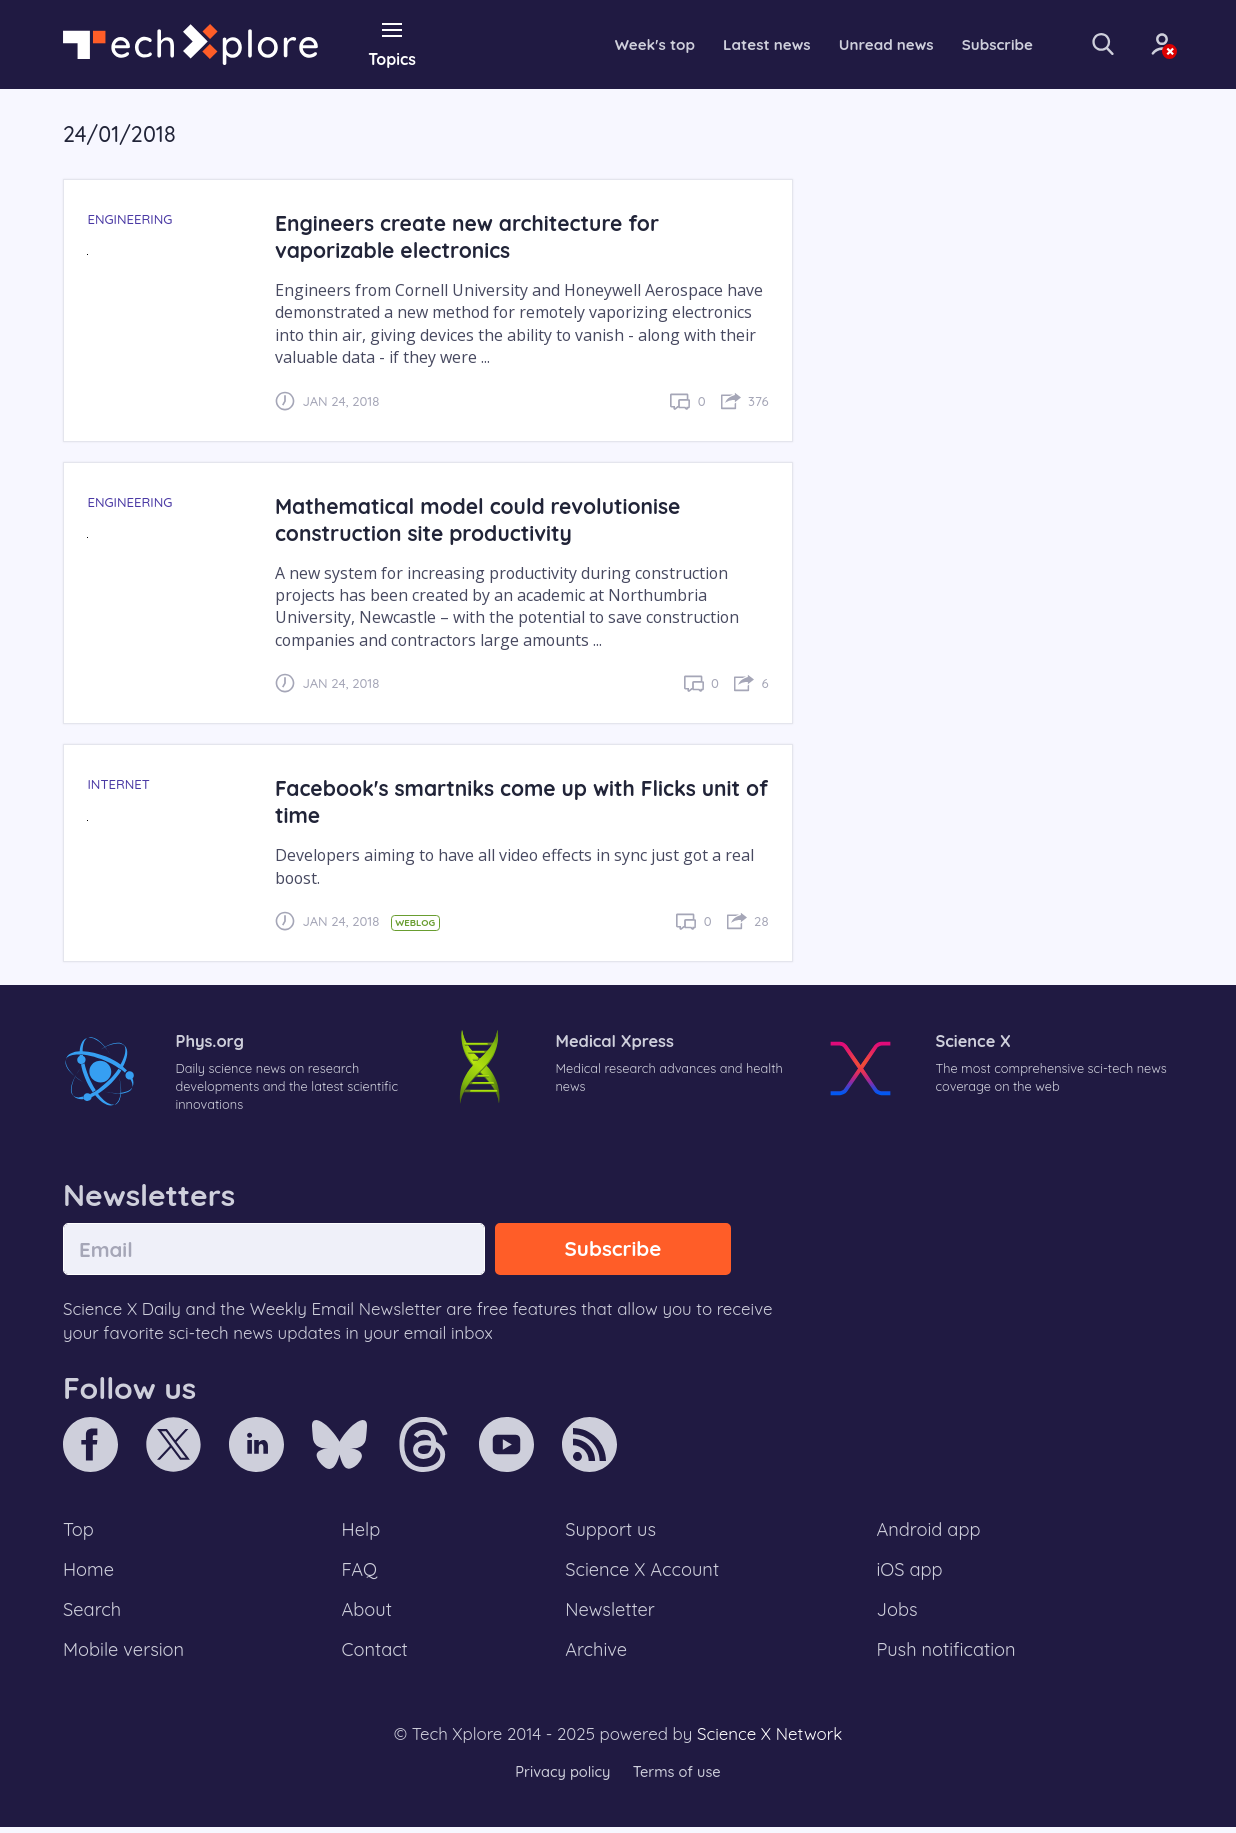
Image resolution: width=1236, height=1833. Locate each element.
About (368, 1614)
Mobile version (125, 1655)
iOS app (910, 1573)
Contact (376, 1655)
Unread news (858, 44)
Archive (596, 1655)
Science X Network (769, 1740)
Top (79, 1532)
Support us (610, 1532)
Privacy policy (561, 1777)
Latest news (734, 44)
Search (93, 1614)
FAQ (360, 1573)
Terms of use (678, 1777)
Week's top (617, 44)
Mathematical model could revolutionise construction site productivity (483, 518)
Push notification (947, 1655)
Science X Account (643, 1573)
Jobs (897, 1614)
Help (362, 1532)
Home (89, 1573)
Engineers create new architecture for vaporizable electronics (472, 236)
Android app (929, 1532)
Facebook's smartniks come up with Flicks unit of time (514, 801)
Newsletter (610, 1614)
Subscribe (973, 44)
